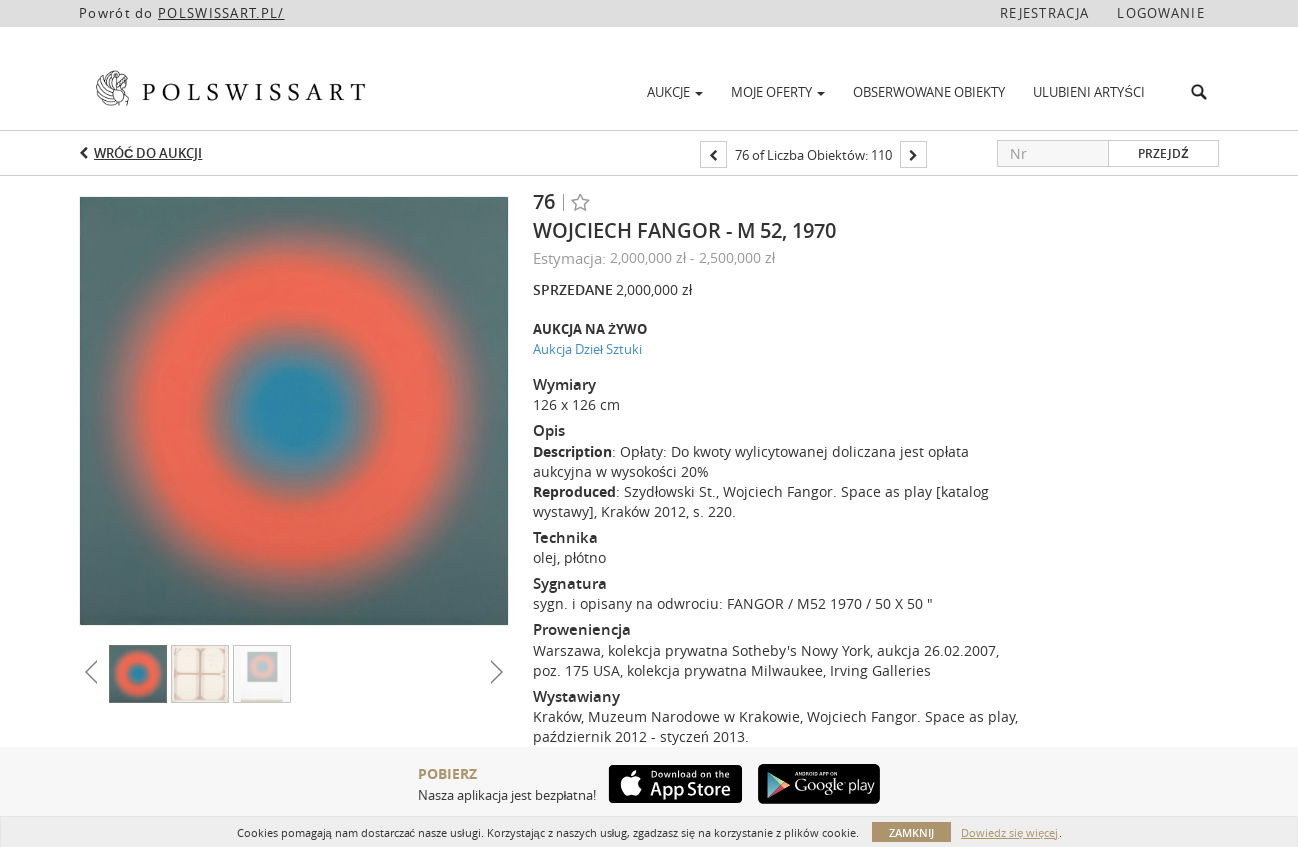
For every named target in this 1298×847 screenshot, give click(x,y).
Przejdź (1163, 153)
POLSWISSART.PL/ (221, 13)
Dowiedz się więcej (1009, 832)
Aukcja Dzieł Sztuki (587, 349)
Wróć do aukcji (148, 153)
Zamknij (911, 832)
